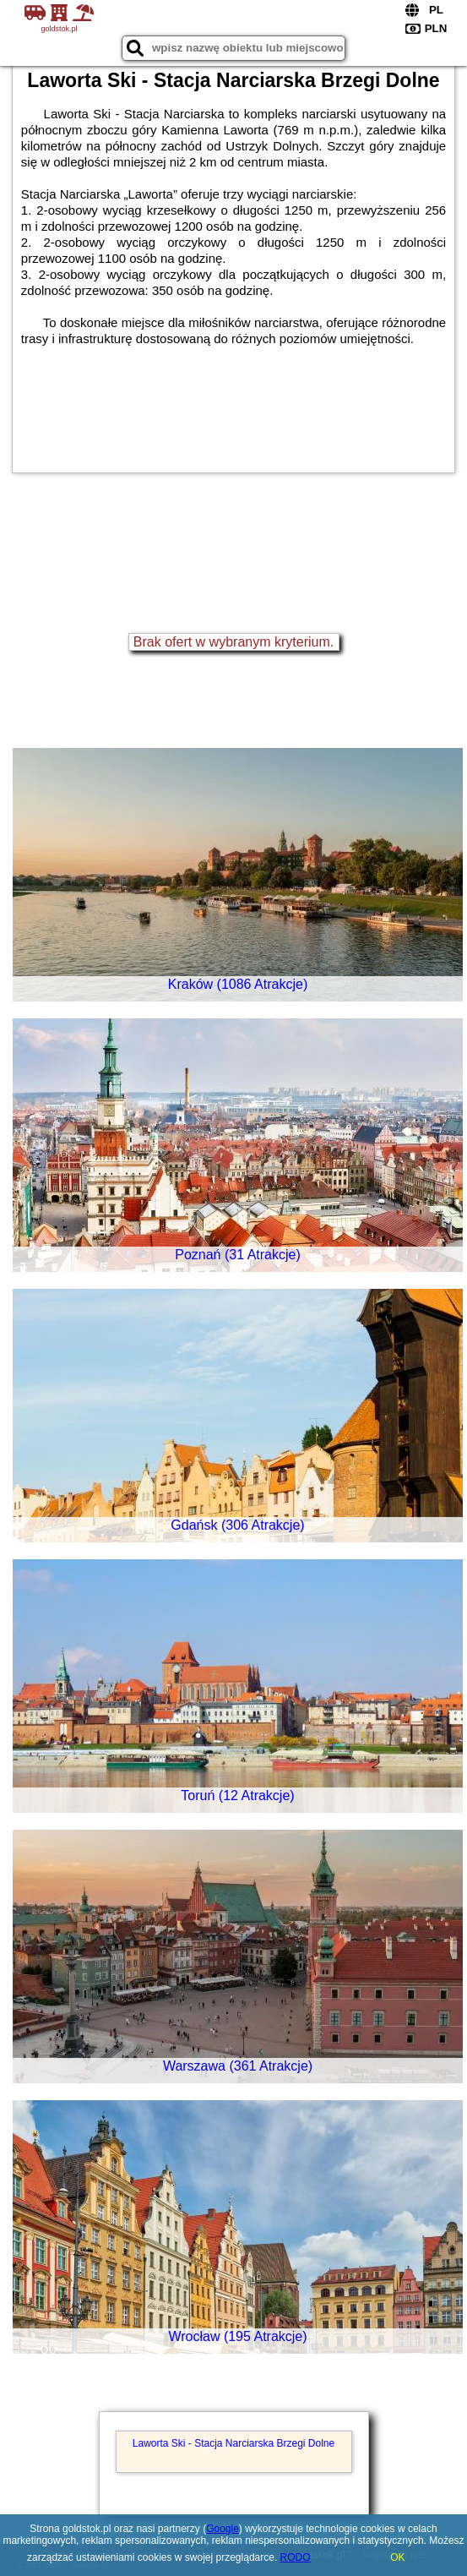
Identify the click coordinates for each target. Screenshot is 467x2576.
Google (222, 2529)
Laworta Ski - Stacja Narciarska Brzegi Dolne (233, 2443)
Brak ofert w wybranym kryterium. (233, 642)
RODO (295, 2557)
